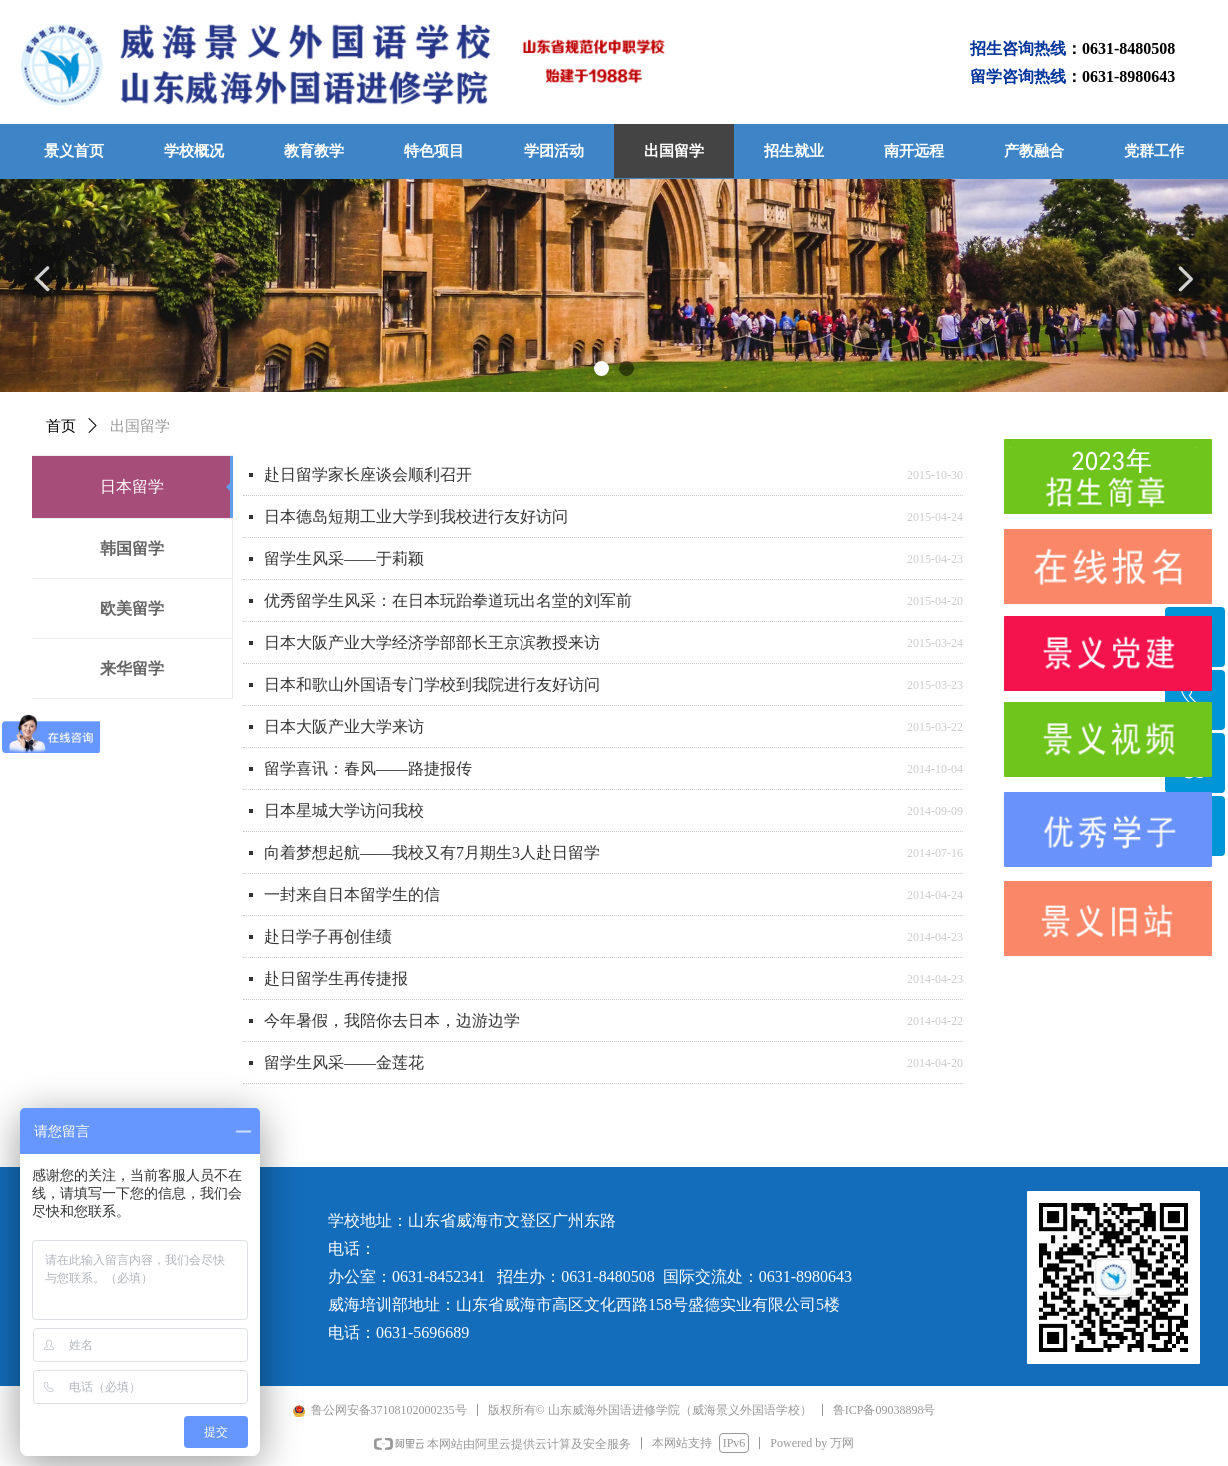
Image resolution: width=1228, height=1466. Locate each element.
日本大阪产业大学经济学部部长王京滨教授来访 (432, 642)
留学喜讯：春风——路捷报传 (368, 768)
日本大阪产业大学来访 (344, 726)
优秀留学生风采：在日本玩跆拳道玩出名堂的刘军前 (448, 600)
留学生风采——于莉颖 (344, 558)
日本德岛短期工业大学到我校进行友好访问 (416, 516)
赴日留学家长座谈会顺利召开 (368, 474)
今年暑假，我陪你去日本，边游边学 (392, 1020)
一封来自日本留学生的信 (352, 894)
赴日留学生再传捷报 (336, 978)
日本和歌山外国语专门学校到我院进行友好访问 (432, 684)
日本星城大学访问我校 (344, 810)
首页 (61, 426)
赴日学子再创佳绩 (328, 936)
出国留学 (140, 426)
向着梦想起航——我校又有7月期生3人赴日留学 (432, 852)
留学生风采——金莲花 (344, 1062)
